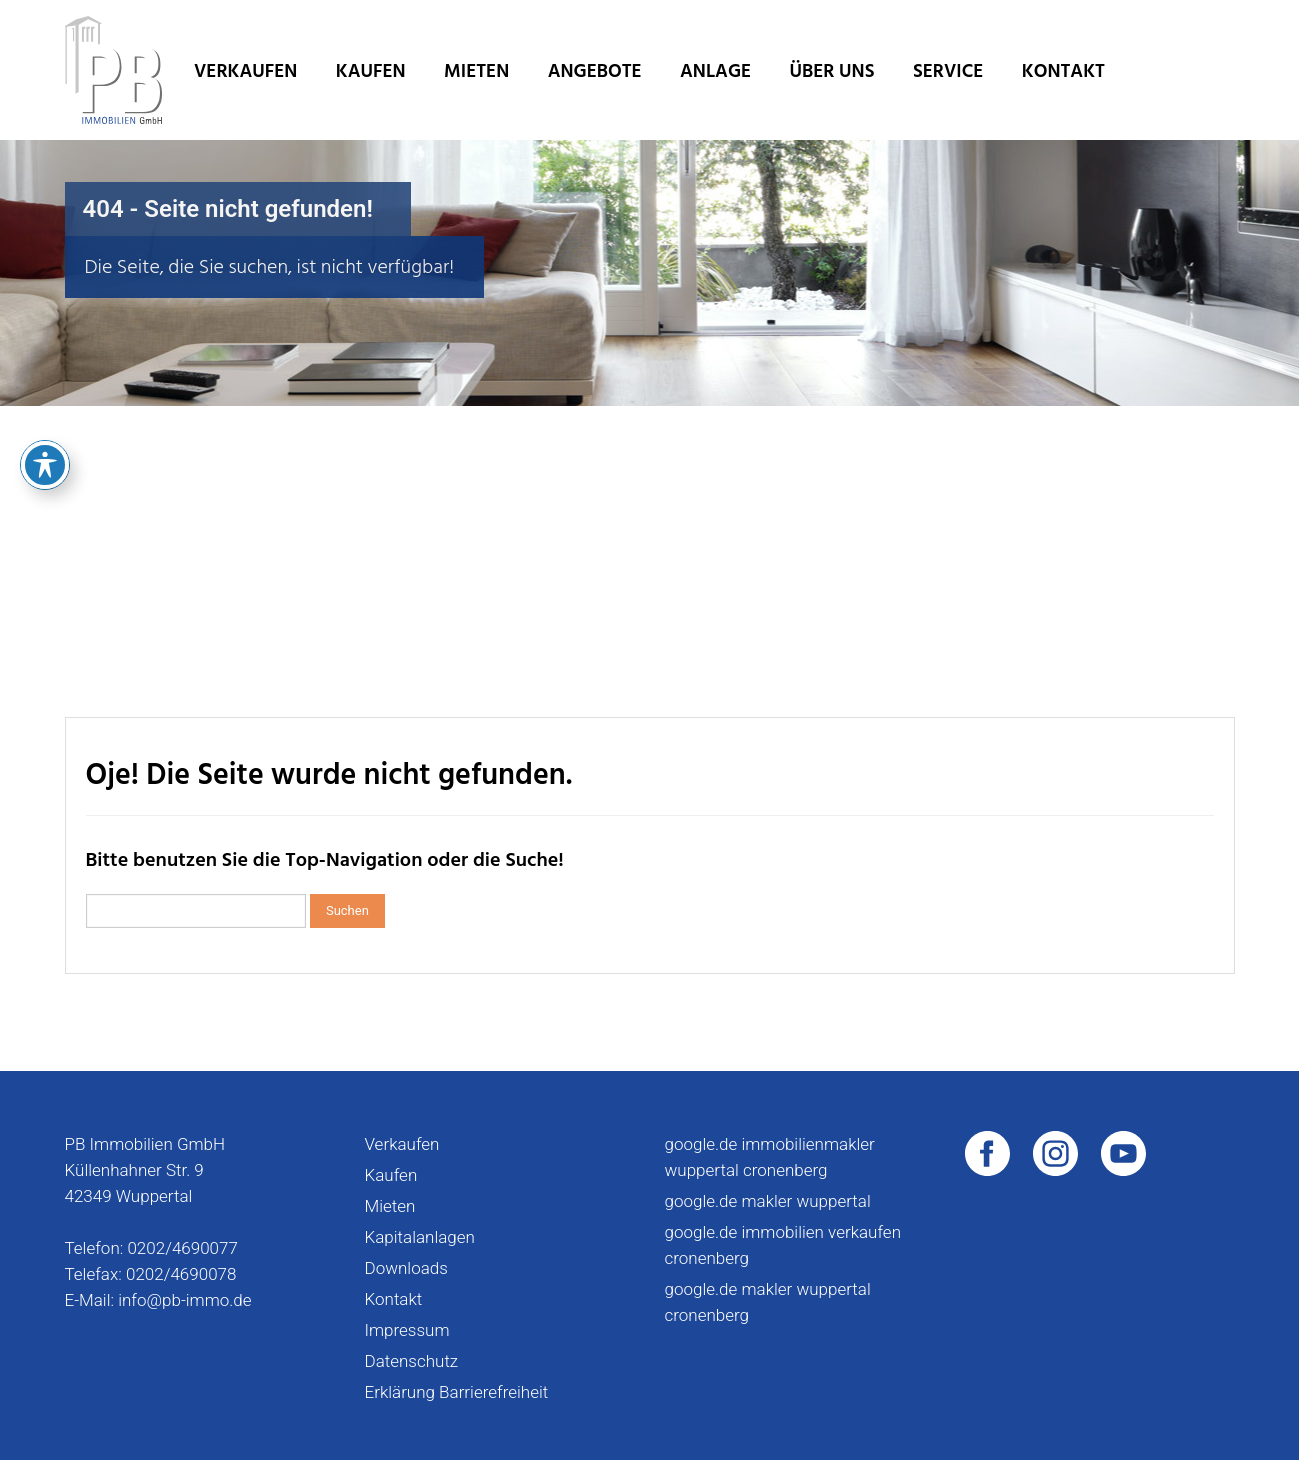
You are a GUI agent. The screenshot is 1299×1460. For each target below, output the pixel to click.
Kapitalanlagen (420, 1237)
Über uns (832, 71)
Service (948, 71)
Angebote (595, 71)
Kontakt (1063, 71)
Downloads (406, 1268)
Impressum (407, 1330)
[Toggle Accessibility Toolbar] (45, 349)
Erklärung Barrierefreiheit (457, 1392)
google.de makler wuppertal (768, 1201)
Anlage (715, 71)
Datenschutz (412, 1361)
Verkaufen (245, 71)
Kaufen (371, 71)
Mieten (476, 71)
